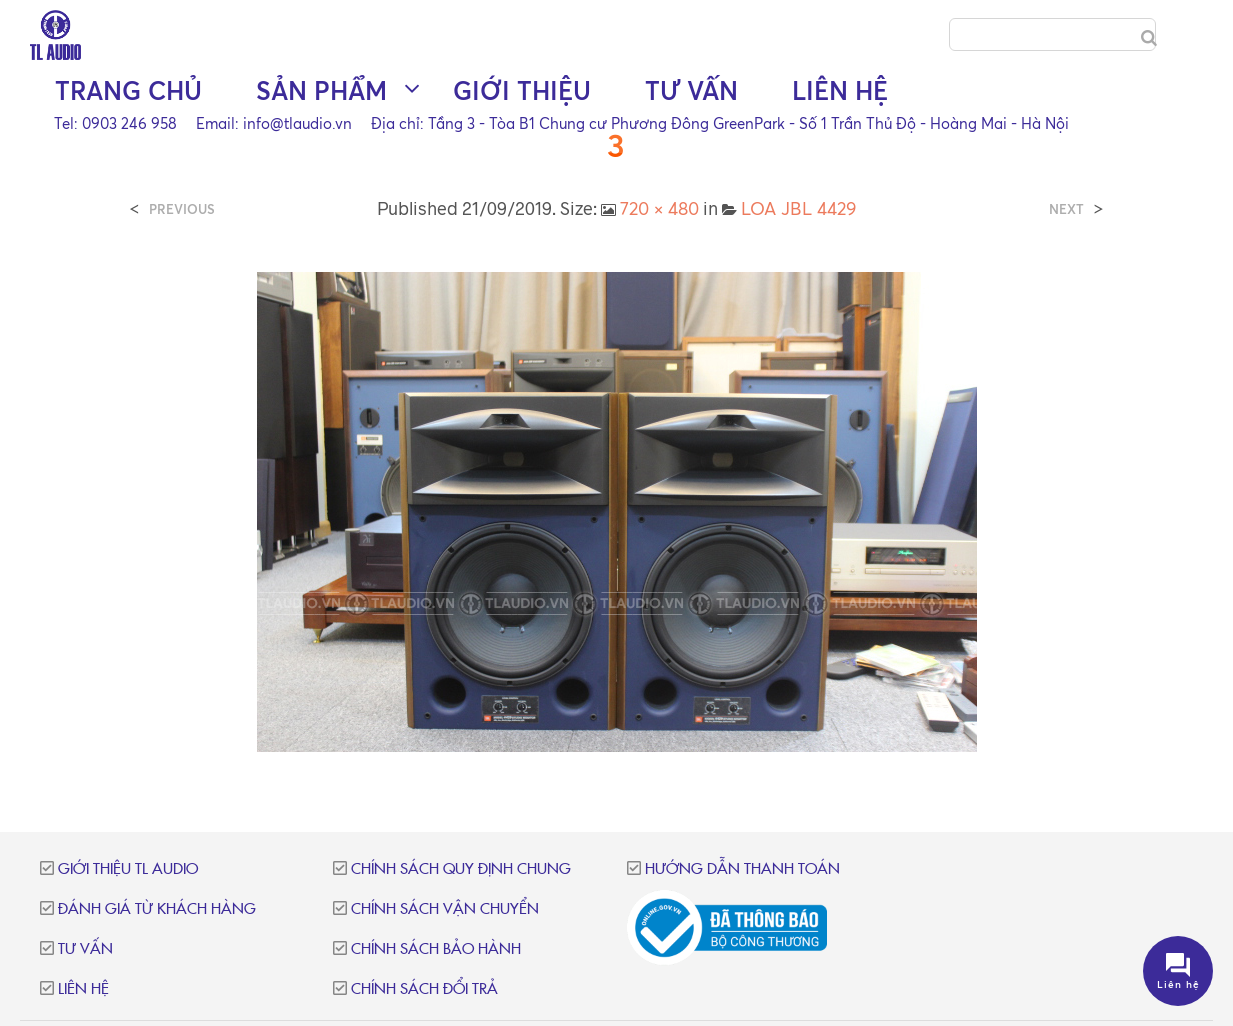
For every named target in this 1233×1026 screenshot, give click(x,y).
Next (1066, 209)
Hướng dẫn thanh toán (742, 869)
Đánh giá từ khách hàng (157, 909)
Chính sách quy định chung (461, 869)
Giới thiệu (522, 90)
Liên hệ (840, 90)
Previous (182, 209)
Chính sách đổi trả (424, 989)
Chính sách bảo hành (436, 949)
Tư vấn (691, 90)
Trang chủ (128, 90)
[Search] (1149, 38)
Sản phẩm (321, 90)
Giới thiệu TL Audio (128, 869)
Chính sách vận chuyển (445, 909)
